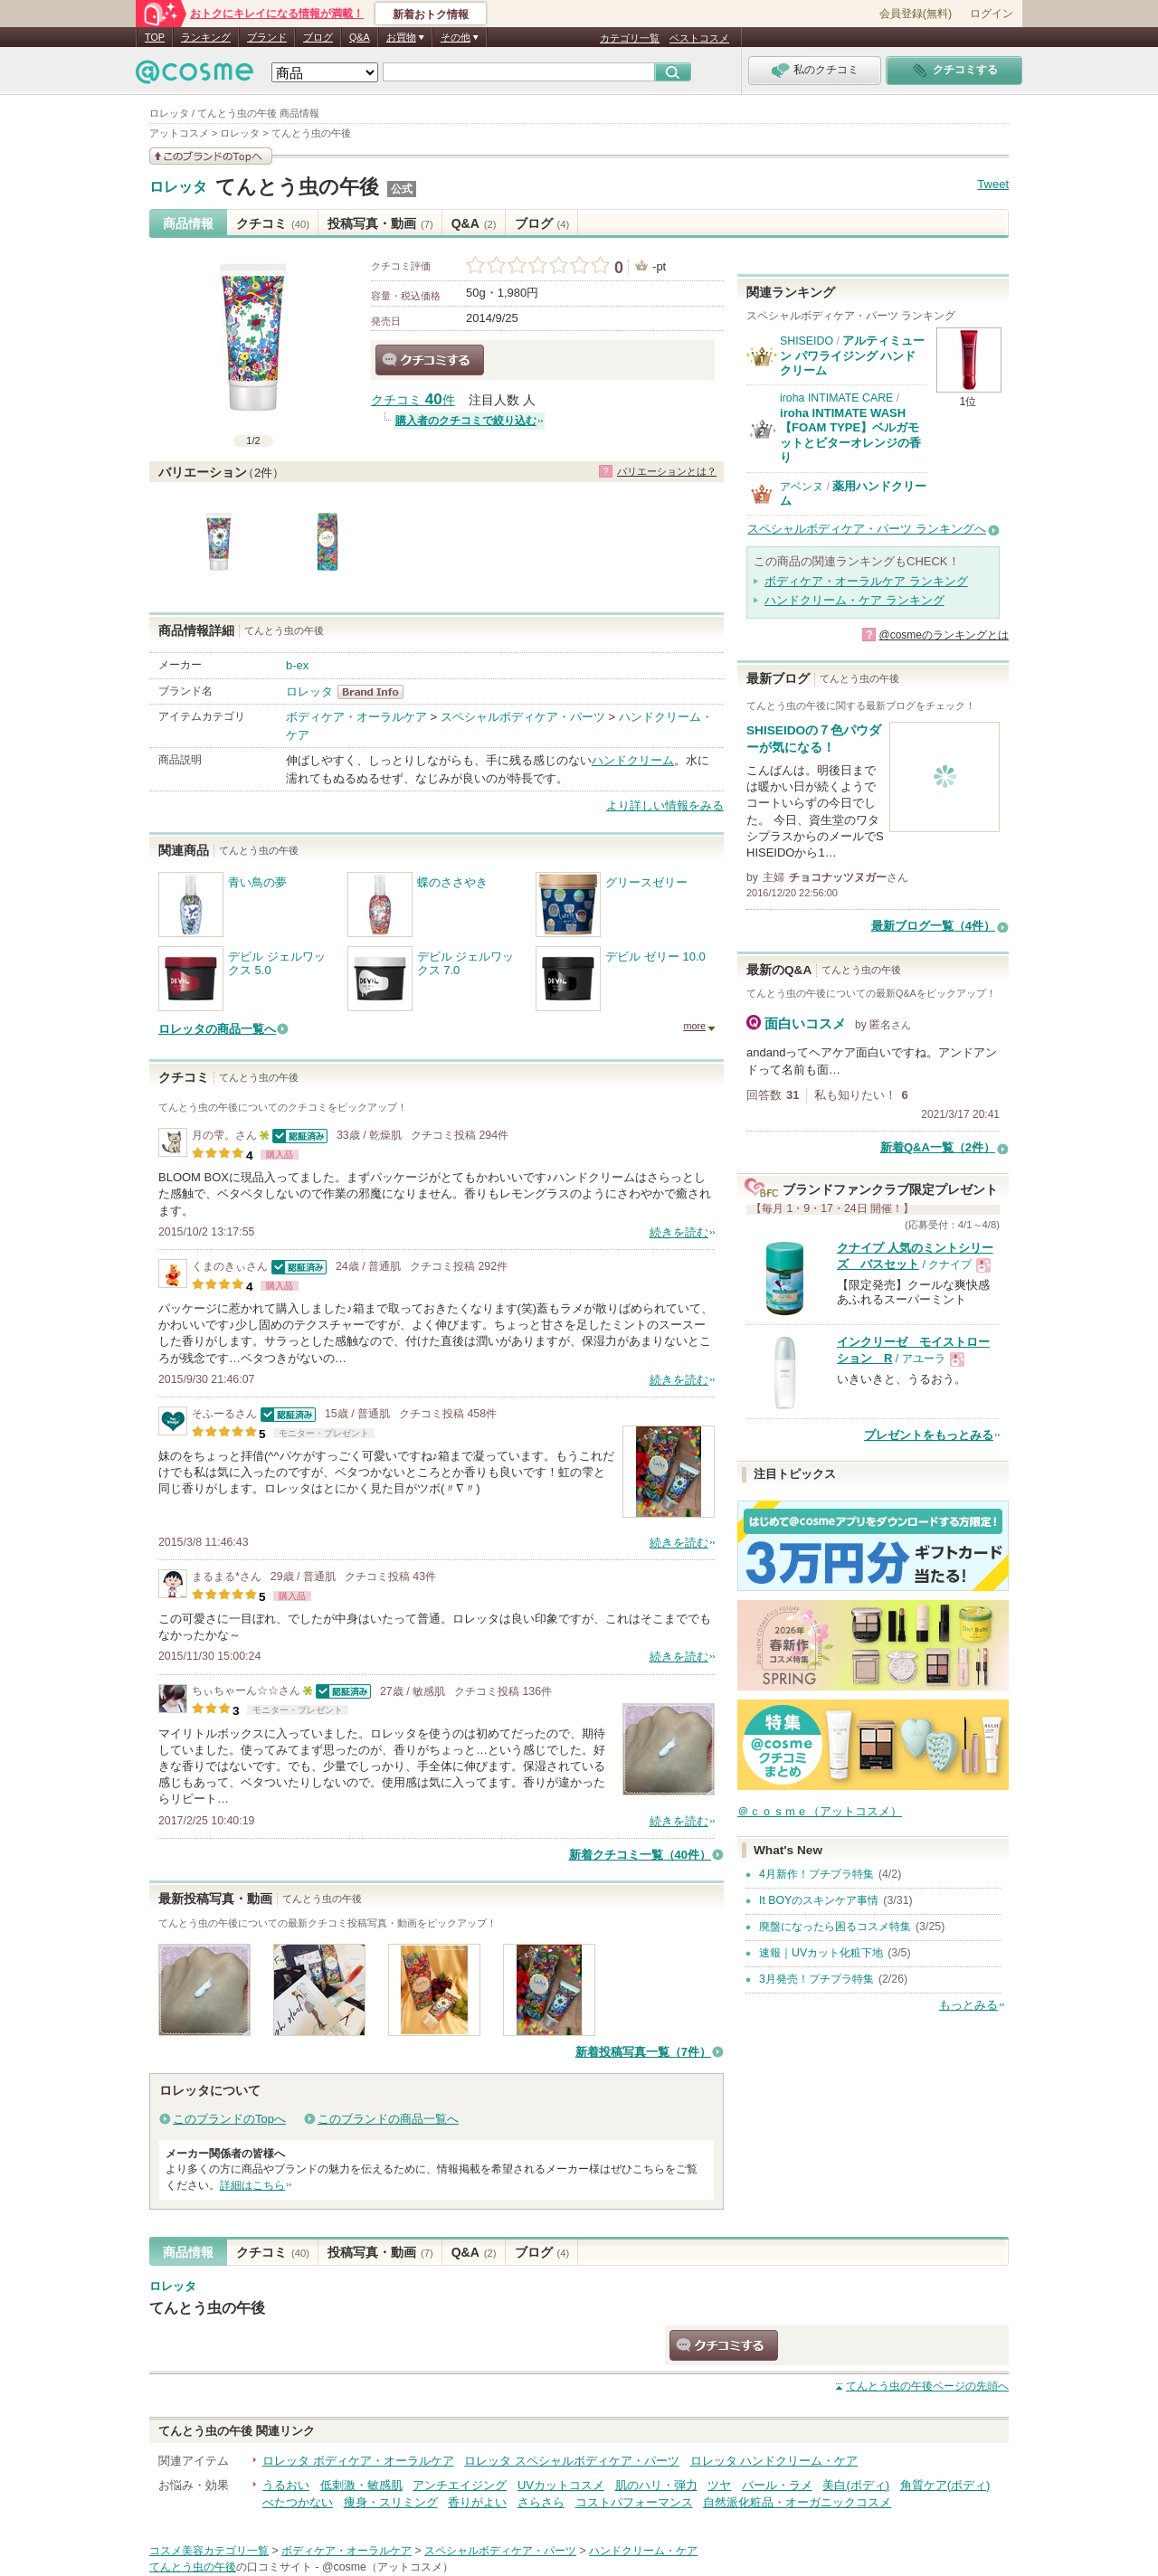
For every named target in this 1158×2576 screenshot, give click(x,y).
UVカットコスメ (560, 2485)
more (694, 1025)
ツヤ (719, 2485)
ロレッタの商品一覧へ (217, 1029)
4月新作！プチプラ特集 (816, 1874)
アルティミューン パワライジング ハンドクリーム (852, 355)
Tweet (993, 184)
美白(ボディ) (855, 2485)
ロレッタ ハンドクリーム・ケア (774, 2460)
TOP (155, 37)
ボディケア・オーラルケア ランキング (866, 581)
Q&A (359, 37)
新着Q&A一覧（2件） (937, 1147)
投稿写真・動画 (380, 223)
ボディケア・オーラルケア (356, 717)
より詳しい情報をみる (665, 805)
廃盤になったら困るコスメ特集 (835, 1926)
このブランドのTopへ (229, 2119)
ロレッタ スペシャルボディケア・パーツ (571, 2460)
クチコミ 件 (413, 400)
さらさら (541, 2502)
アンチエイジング (460, 2485)
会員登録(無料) (915, 13)
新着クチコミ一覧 (640, 1854)
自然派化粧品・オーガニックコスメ (797, 2502)
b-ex (297, 665)
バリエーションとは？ (667, 471)
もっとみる (968, 2005)
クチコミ (272, 223)
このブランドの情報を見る (210, 156)
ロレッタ (178, 187)
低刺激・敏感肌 (361, 2485)
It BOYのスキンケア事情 (818, 1900)
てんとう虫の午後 (297, 186)
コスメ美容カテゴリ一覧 (209, 2550)
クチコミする (429, 360)
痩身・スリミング (391, 2502)
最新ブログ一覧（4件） (933, 926)
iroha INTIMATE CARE (836, 398)
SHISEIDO (806, 341)
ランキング (206, 37)
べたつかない (297, 2502)
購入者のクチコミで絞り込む (465, 420)
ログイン (991, 13)
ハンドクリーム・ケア (643, 2550)
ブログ (318, 37)
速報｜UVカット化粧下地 (821, 1952)
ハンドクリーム (633, 760)
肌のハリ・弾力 (656, 2485)
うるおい (285, 2485)
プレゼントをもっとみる (928, 1435)
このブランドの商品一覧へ (388, 2119)
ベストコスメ (699, 38)
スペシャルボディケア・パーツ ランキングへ (866, 528)
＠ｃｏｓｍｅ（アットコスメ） (819, 1811)
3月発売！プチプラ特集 (816, 1979)
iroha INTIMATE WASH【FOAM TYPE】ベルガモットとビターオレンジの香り (850, 435)
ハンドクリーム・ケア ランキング (854, 600)
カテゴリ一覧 (630, 38)
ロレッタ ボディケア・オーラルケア (358, 2460)
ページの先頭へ (927, 2386)
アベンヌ (801, 486)
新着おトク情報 (431, 14)
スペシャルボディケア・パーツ (523, 717)
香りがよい (477, 2502)
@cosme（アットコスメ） (387, 2567)
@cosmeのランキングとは (943, 635)
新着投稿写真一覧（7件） (643, 2052)
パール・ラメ (777, 2485)
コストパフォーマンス (634, 2502)
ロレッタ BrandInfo (375, 692)
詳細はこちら (252, 2185)
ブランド (267, 37)
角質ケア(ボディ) (945, 2485)
